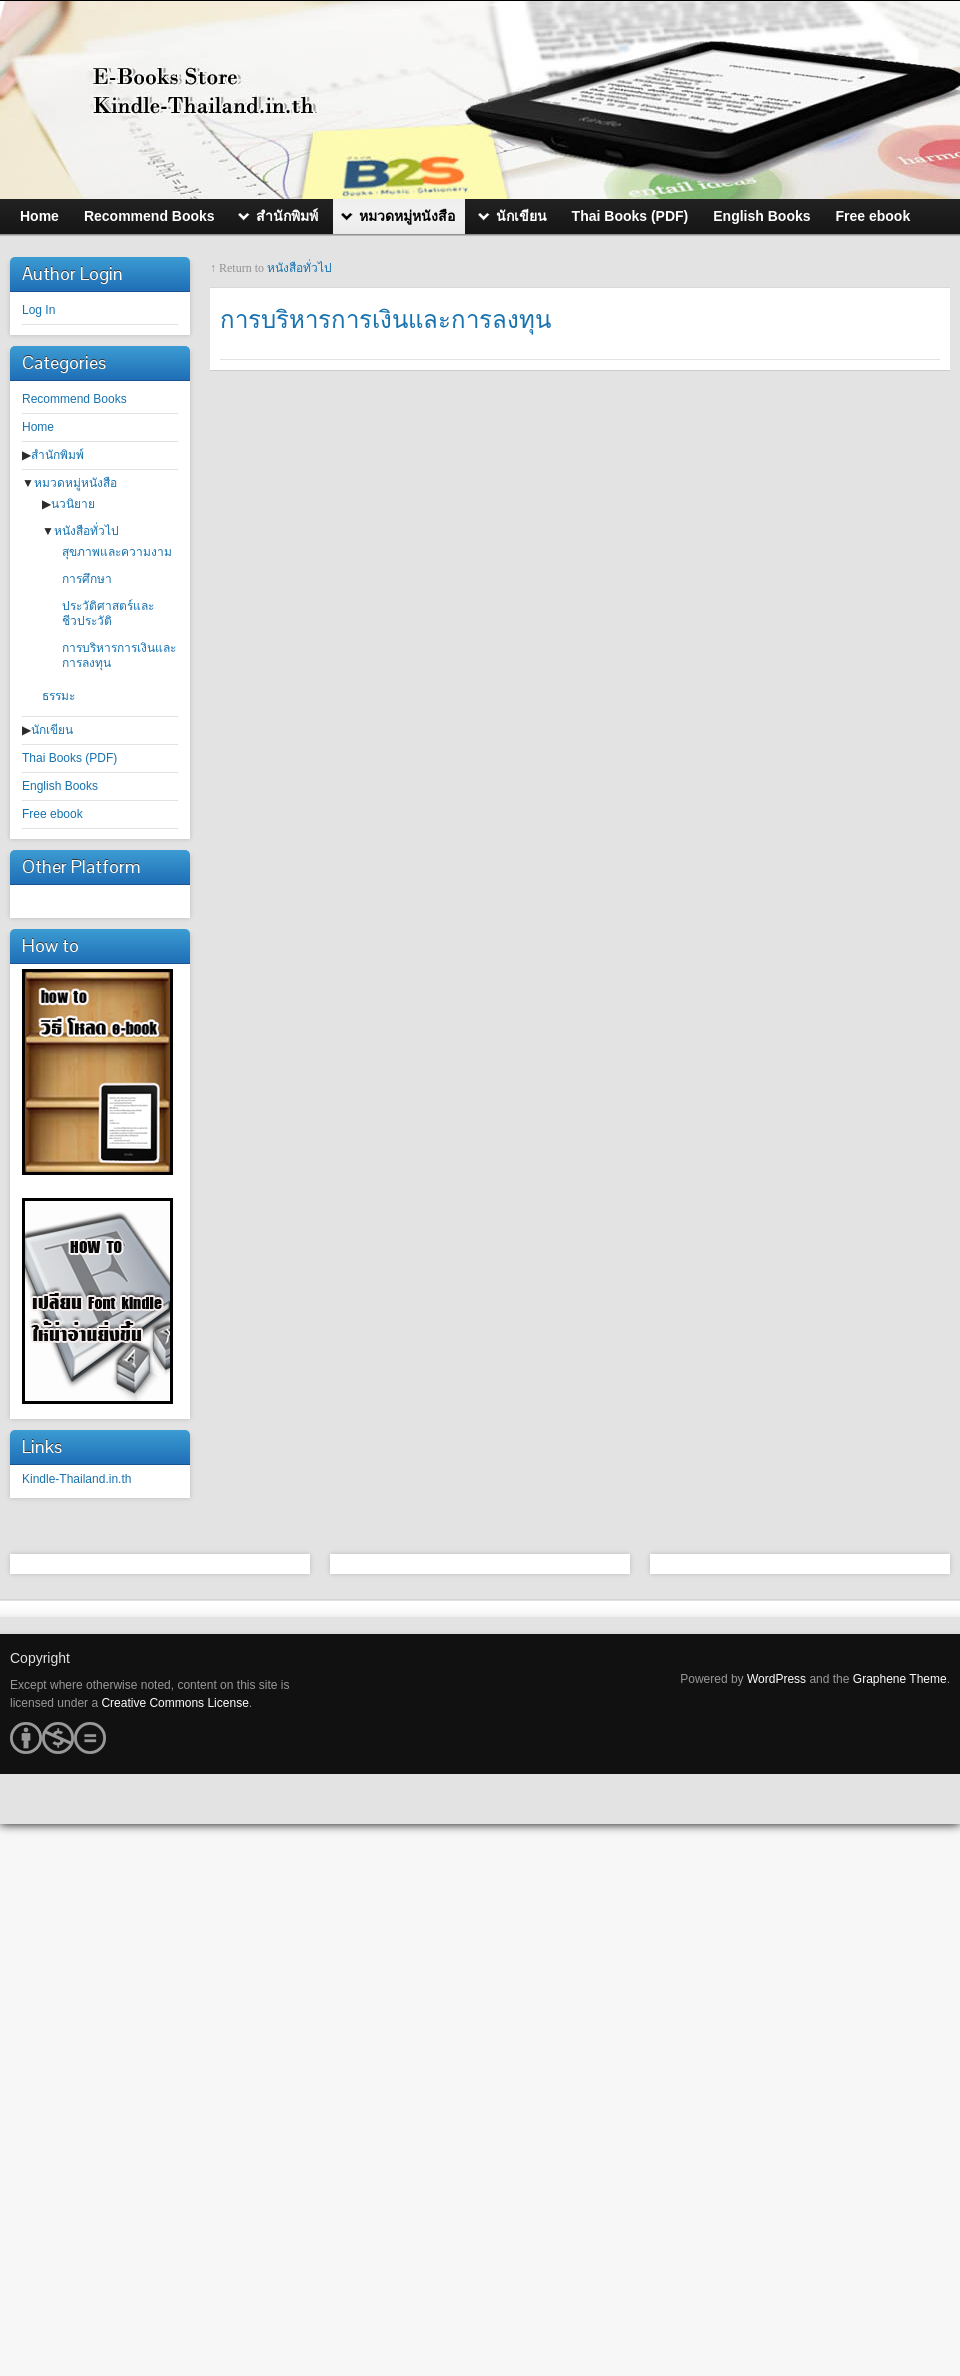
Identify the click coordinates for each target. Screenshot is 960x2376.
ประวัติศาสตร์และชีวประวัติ (108, 613)
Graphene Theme (900, 1679)
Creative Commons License (174, 1703)
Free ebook (52, 814)
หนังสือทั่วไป (86, 531)
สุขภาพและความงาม (117, 552)
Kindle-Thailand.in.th (76, 1479)
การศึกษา (87, 579)
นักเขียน (52, 730)
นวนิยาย (73, 504)
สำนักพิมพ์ (57, 455)
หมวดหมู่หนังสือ (75, 483)
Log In (38, 310)
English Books (60, 786)
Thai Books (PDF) (69, 758)
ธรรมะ (58, 696)
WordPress (776, 1679)
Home (38, 427)
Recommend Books (74, 399)
